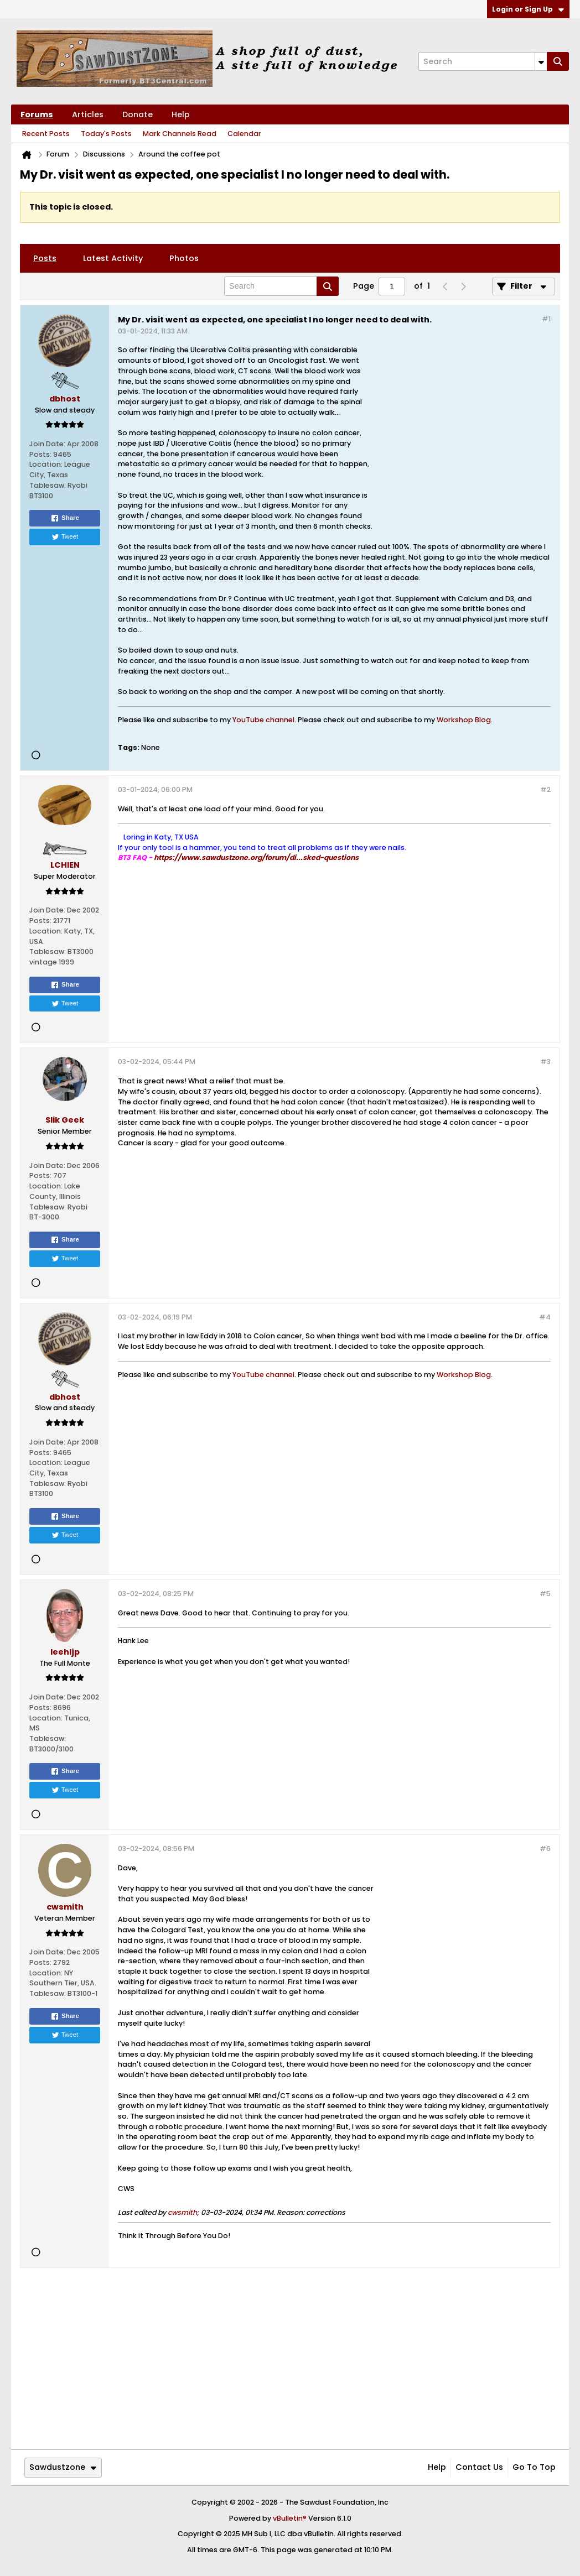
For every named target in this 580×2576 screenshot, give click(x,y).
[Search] (482, 61)
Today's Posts (106, 133)
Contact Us (479, 2467)
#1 (546, 319)
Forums (36, 114)
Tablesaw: (47, 485)
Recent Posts (46, 133)
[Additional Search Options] (541, 61)
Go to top (534, 2467)
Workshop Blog (464, 719)
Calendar (244, 133)
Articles (87, 114)
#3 (545, 1061)
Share (64, 518)
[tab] (45, 258)
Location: (46, 464)
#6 (545, 1848)
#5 (545, 1593)
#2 (545, 789)
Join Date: (47, 444)
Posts (44, 258)
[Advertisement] (462, 433)
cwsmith (182, 2212)
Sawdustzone (62, 2467)
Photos (184, 258)
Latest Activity (113, 258)
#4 (545, 1317)
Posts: (40, 454)
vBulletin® (290, 2518)
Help (181, 114)
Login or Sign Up (528, 9)
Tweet (65, 537)
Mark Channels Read (179, 133)
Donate (137, 114)
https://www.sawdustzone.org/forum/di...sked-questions (256, 857)
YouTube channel (263, 719)
